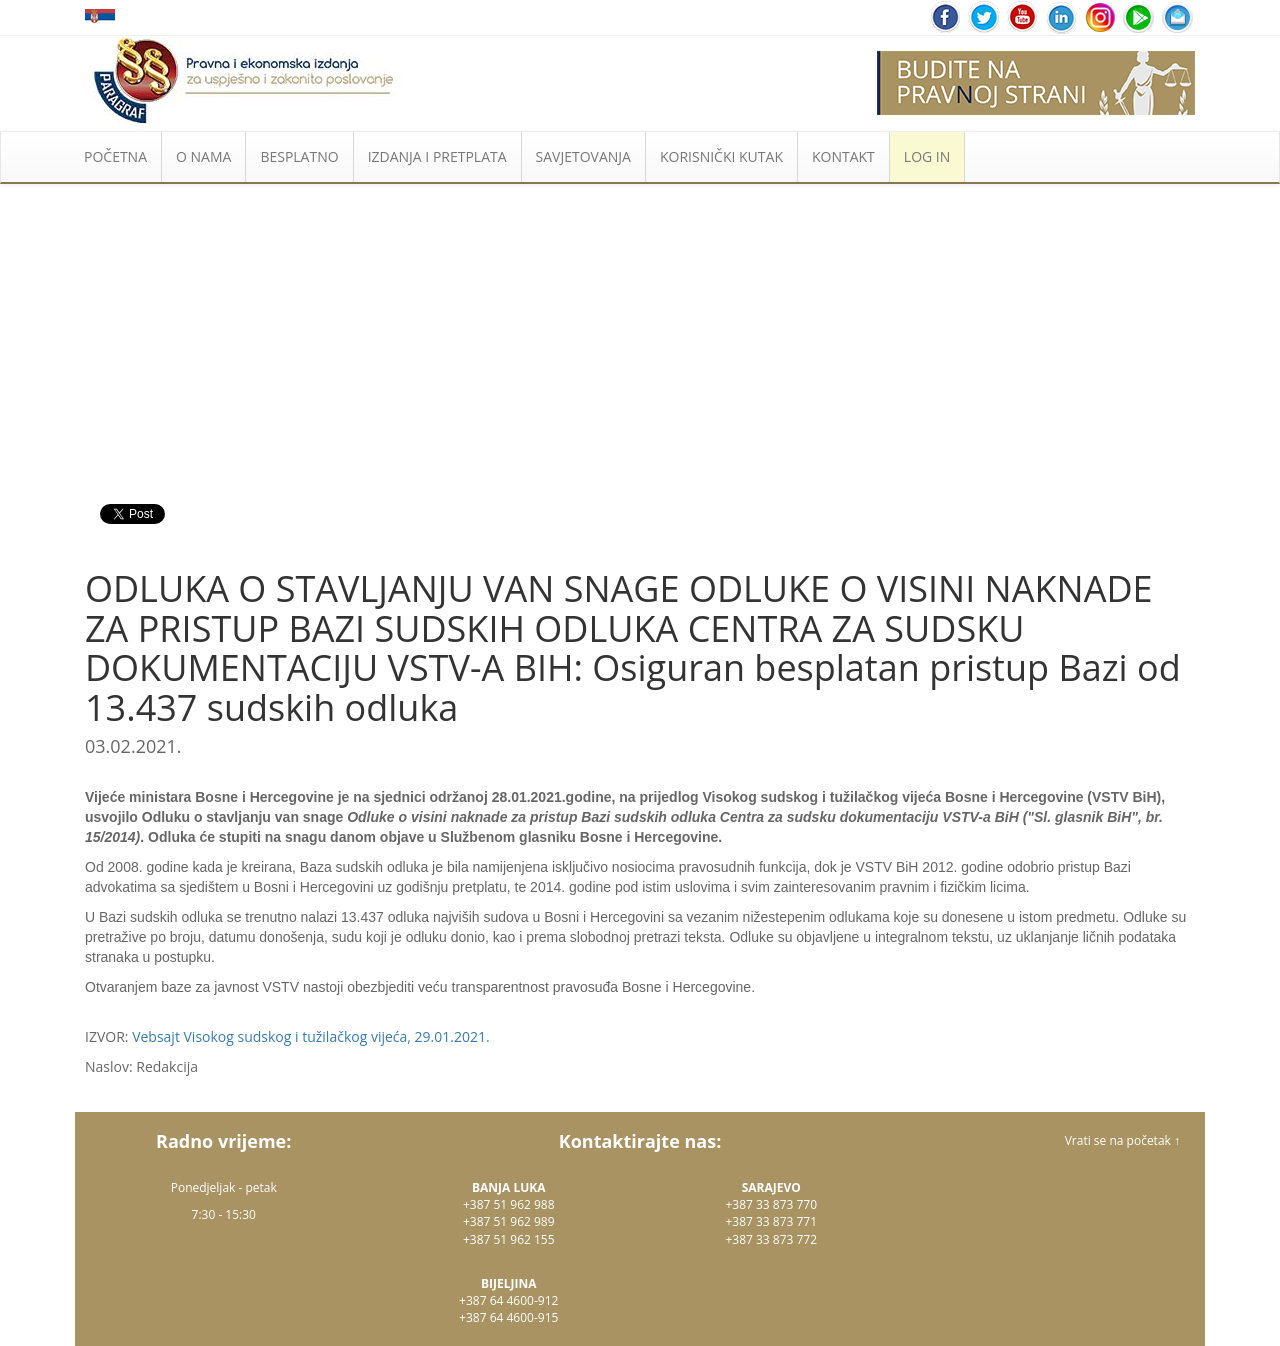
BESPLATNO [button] (299, 156)
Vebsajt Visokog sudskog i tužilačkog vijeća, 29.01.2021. (311, 1036)
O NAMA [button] (203, 156)
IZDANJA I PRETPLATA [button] (437, 156)
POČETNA (115, 156)
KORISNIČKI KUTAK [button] (721, 156)
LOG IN (927, 156)
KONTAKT (843, 156)
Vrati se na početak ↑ (1122, 1140)
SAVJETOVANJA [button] (583, 156)
